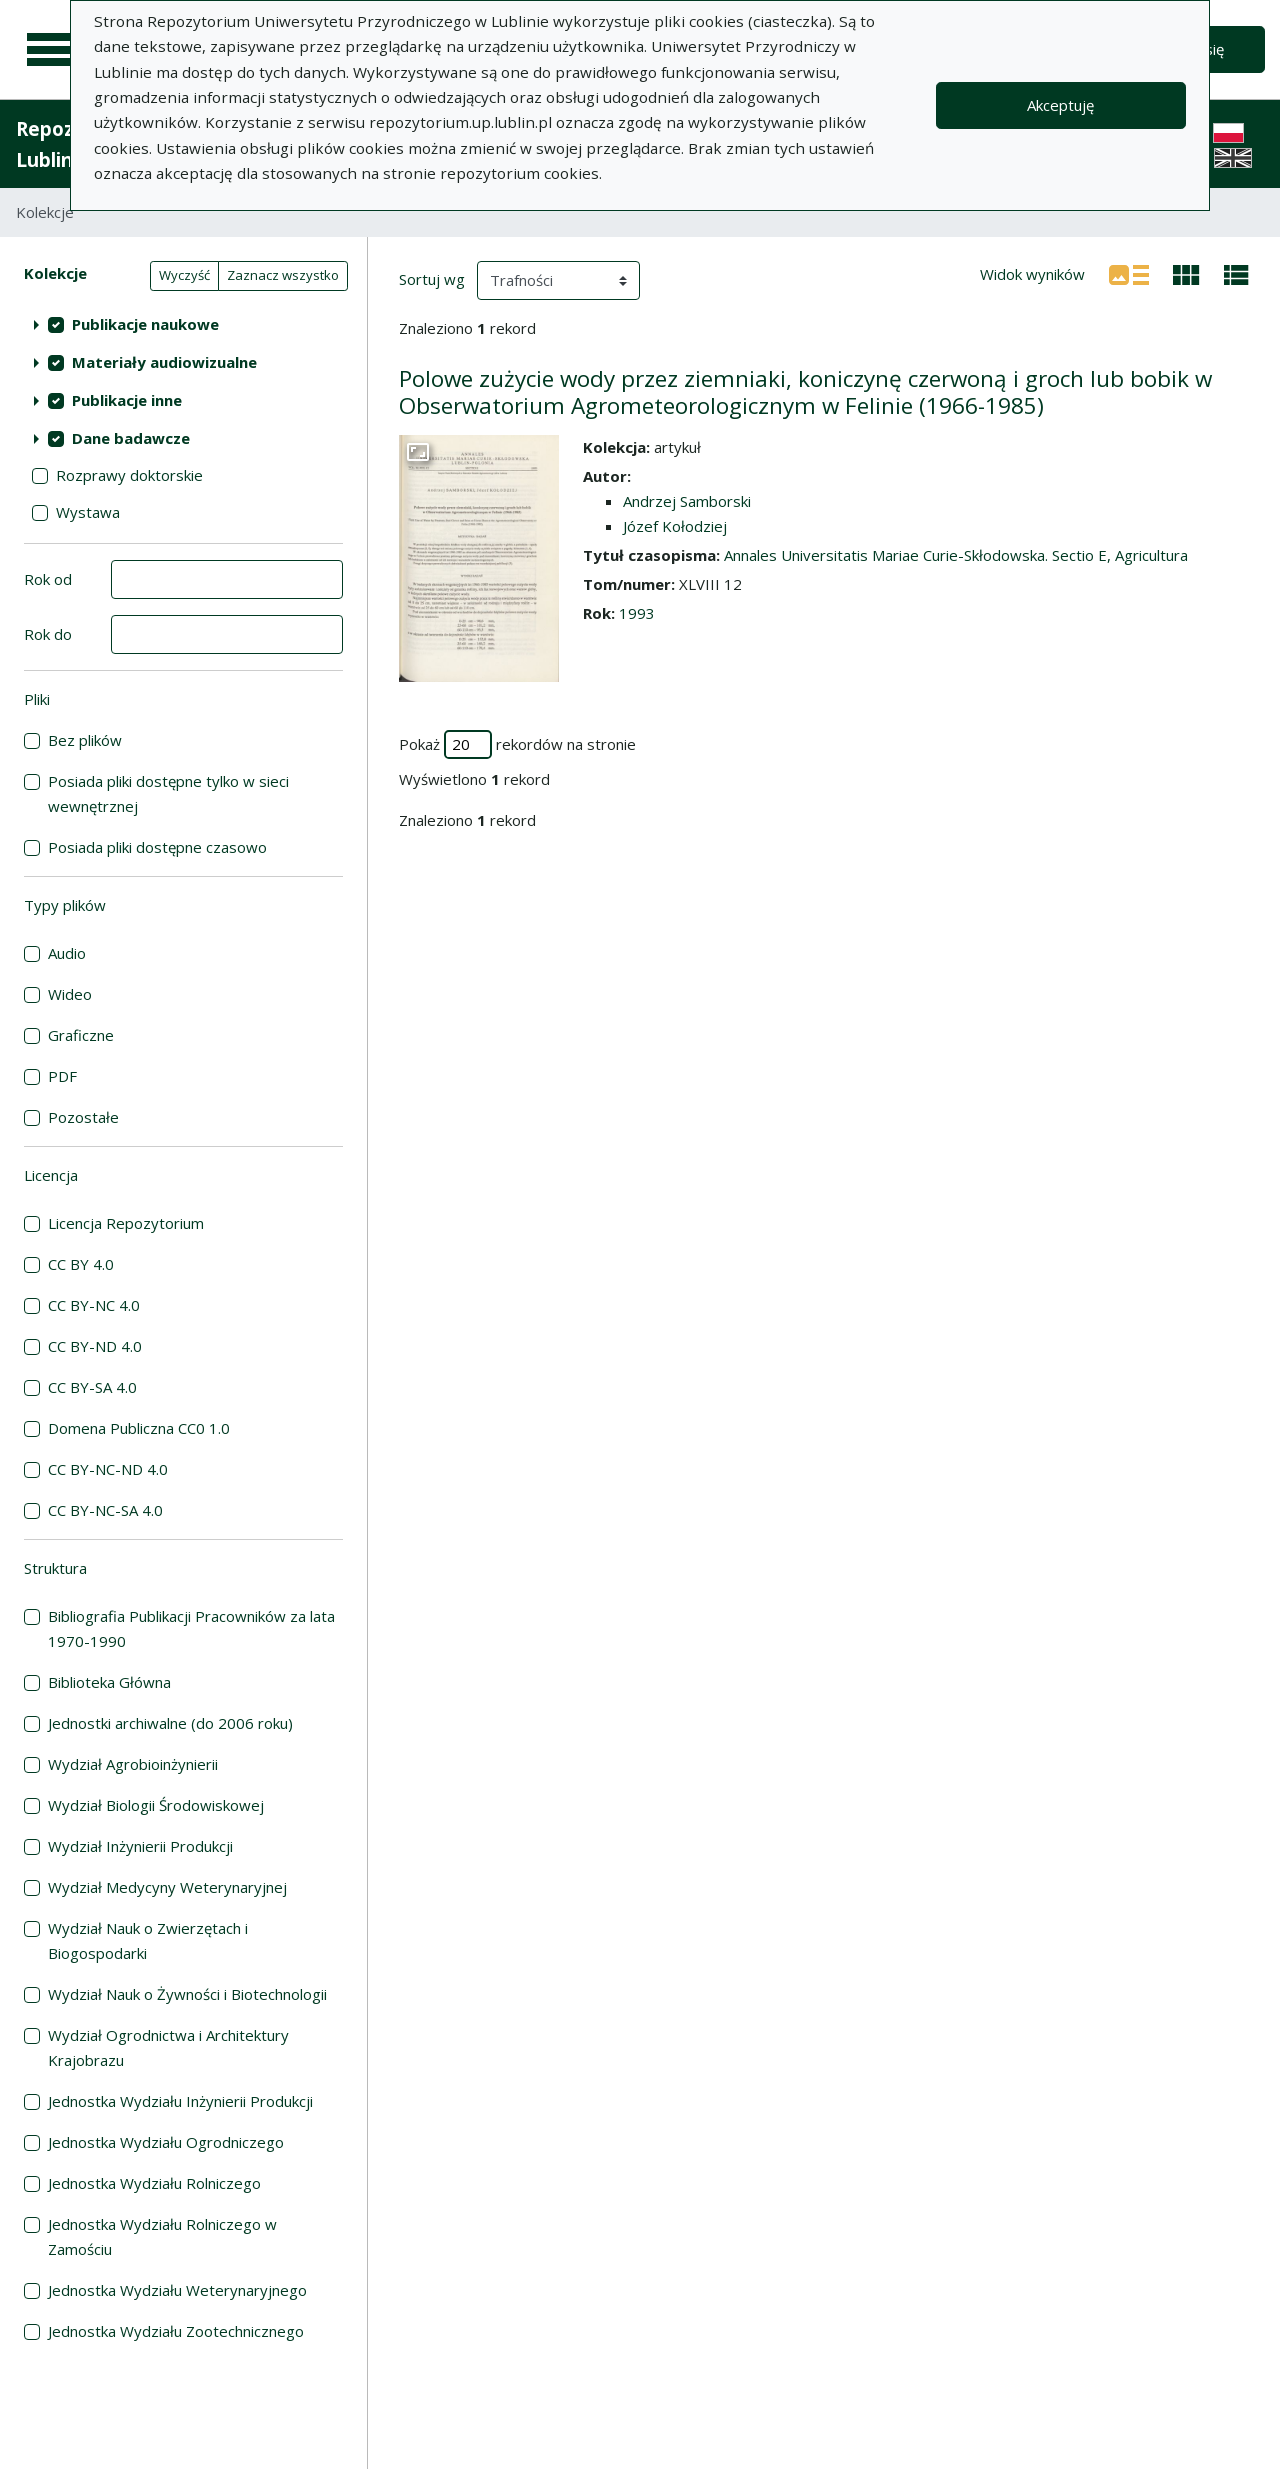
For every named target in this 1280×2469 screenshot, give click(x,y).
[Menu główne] (52, 50)
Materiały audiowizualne (164, 362)
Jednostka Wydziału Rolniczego (154, 2183)
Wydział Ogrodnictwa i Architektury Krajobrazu (168, 2047)
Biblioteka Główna (109, 1682)
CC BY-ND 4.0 (95, 1346)
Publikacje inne (127, 400)
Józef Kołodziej (675, 526)
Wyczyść (184, 275)
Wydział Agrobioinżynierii (133, 1764)
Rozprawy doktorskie (129, 475)
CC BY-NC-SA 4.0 (105, 1510)
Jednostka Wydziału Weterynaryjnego (177, 2290)
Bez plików (85, 740)
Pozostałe (83, 1117)
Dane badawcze (131, 438)
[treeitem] (183, 324)
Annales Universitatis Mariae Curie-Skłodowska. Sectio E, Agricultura (956, 555)
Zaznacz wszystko (283, 275)
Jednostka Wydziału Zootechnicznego (176, 2331)
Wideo (70, 994)
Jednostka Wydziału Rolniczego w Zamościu (162, 2236)
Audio (67, 953)
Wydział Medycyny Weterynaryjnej (167, 1887)
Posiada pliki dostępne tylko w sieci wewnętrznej (168, 793)
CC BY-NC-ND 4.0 (108, 1469)
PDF (62, 1076)
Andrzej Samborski (687, 501)
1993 (637, 613)
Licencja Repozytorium (126, 1223)
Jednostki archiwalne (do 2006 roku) (170, 1723)
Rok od (48, 579)
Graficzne (81, 1035)
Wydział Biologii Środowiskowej (156, 1805)
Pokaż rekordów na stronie (517, 744)
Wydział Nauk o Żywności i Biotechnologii (187, 1994)
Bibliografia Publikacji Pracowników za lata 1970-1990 (191, 1628)
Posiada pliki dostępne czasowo (157, 847)
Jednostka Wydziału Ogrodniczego (166, 2142)
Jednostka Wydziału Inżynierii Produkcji (180, 2101)
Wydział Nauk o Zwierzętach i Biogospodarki (148, 1940)
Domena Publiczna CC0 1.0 (139, 1428)
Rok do (48, 634)
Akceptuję (1060, 105)
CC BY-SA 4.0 (92, 1387)
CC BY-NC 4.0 (94, 1305)
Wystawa (88, 512)
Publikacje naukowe (145, 324)
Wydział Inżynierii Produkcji (140, 1846)
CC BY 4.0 (81, 1264)
